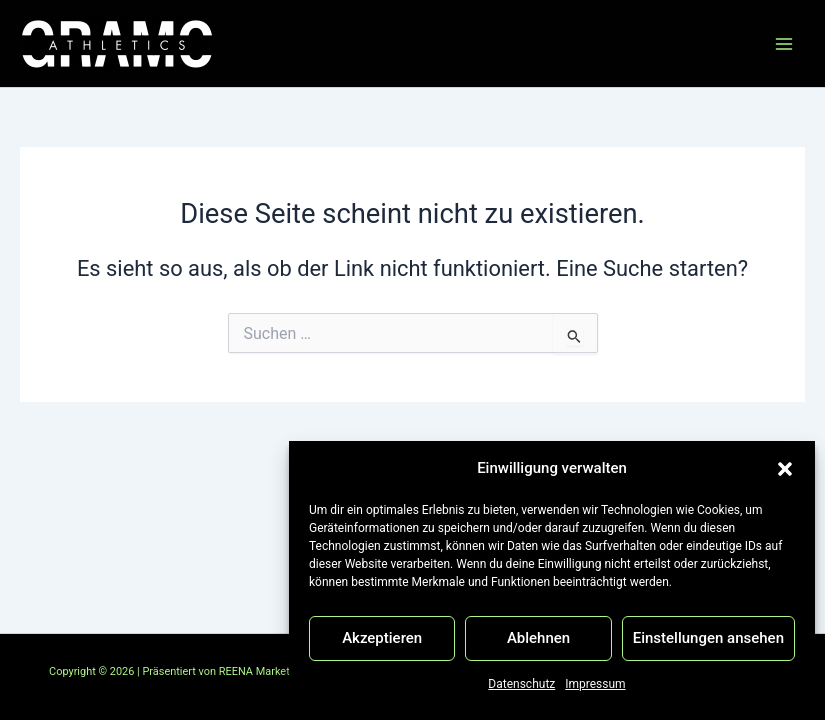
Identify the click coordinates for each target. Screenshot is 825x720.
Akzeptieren (382, 638)
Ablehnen (538, 638)
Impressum (595, 684)
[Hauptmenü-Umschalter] (784, 44)
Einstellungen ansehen (708, 638)
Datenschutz (521, 684)
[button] (785, 469)
